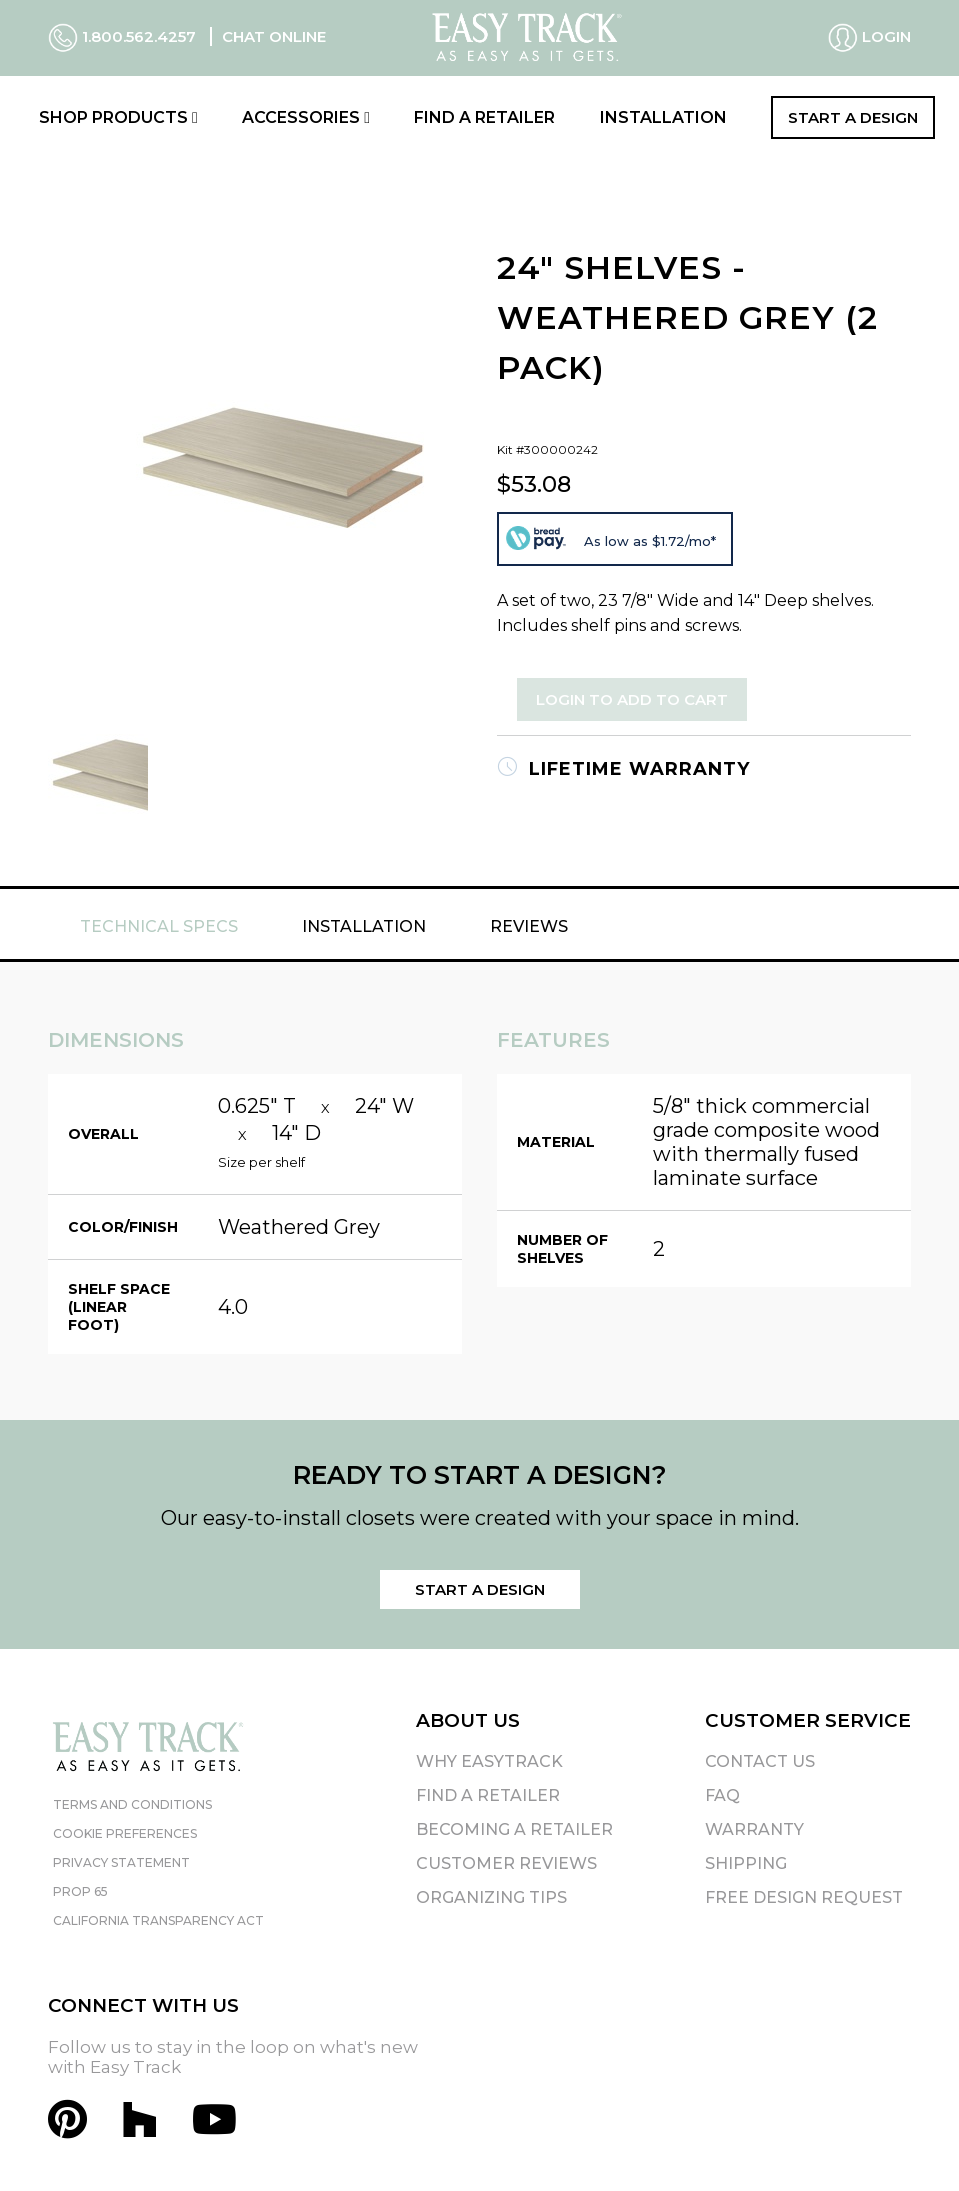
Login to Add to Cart (632, 699)
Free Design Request (804, 1897)
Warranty (754, 1829)
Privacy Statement (121, 1862)
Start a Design (853, 117)
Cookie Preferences (125, 1833)
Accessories (306, 117)
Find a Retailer (484, 117)
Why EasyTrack (489, 1761)
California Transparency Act (158, 1920)
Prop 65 (80, 1891)
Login (869, 38)
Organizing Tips (491, 1897)
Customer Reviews (506, 1863)
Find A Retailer (488, 1795)
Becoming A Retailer (514, 1829)
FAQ (722, 1795)
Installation (663, 117)
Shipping (746, 1863)
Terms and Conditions (132, 1804)
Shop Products (118, 117)
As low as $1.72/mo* (650, 541)
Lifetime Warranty (623, 769)
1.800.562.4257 (124, 36)
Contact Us (760, 1761)
